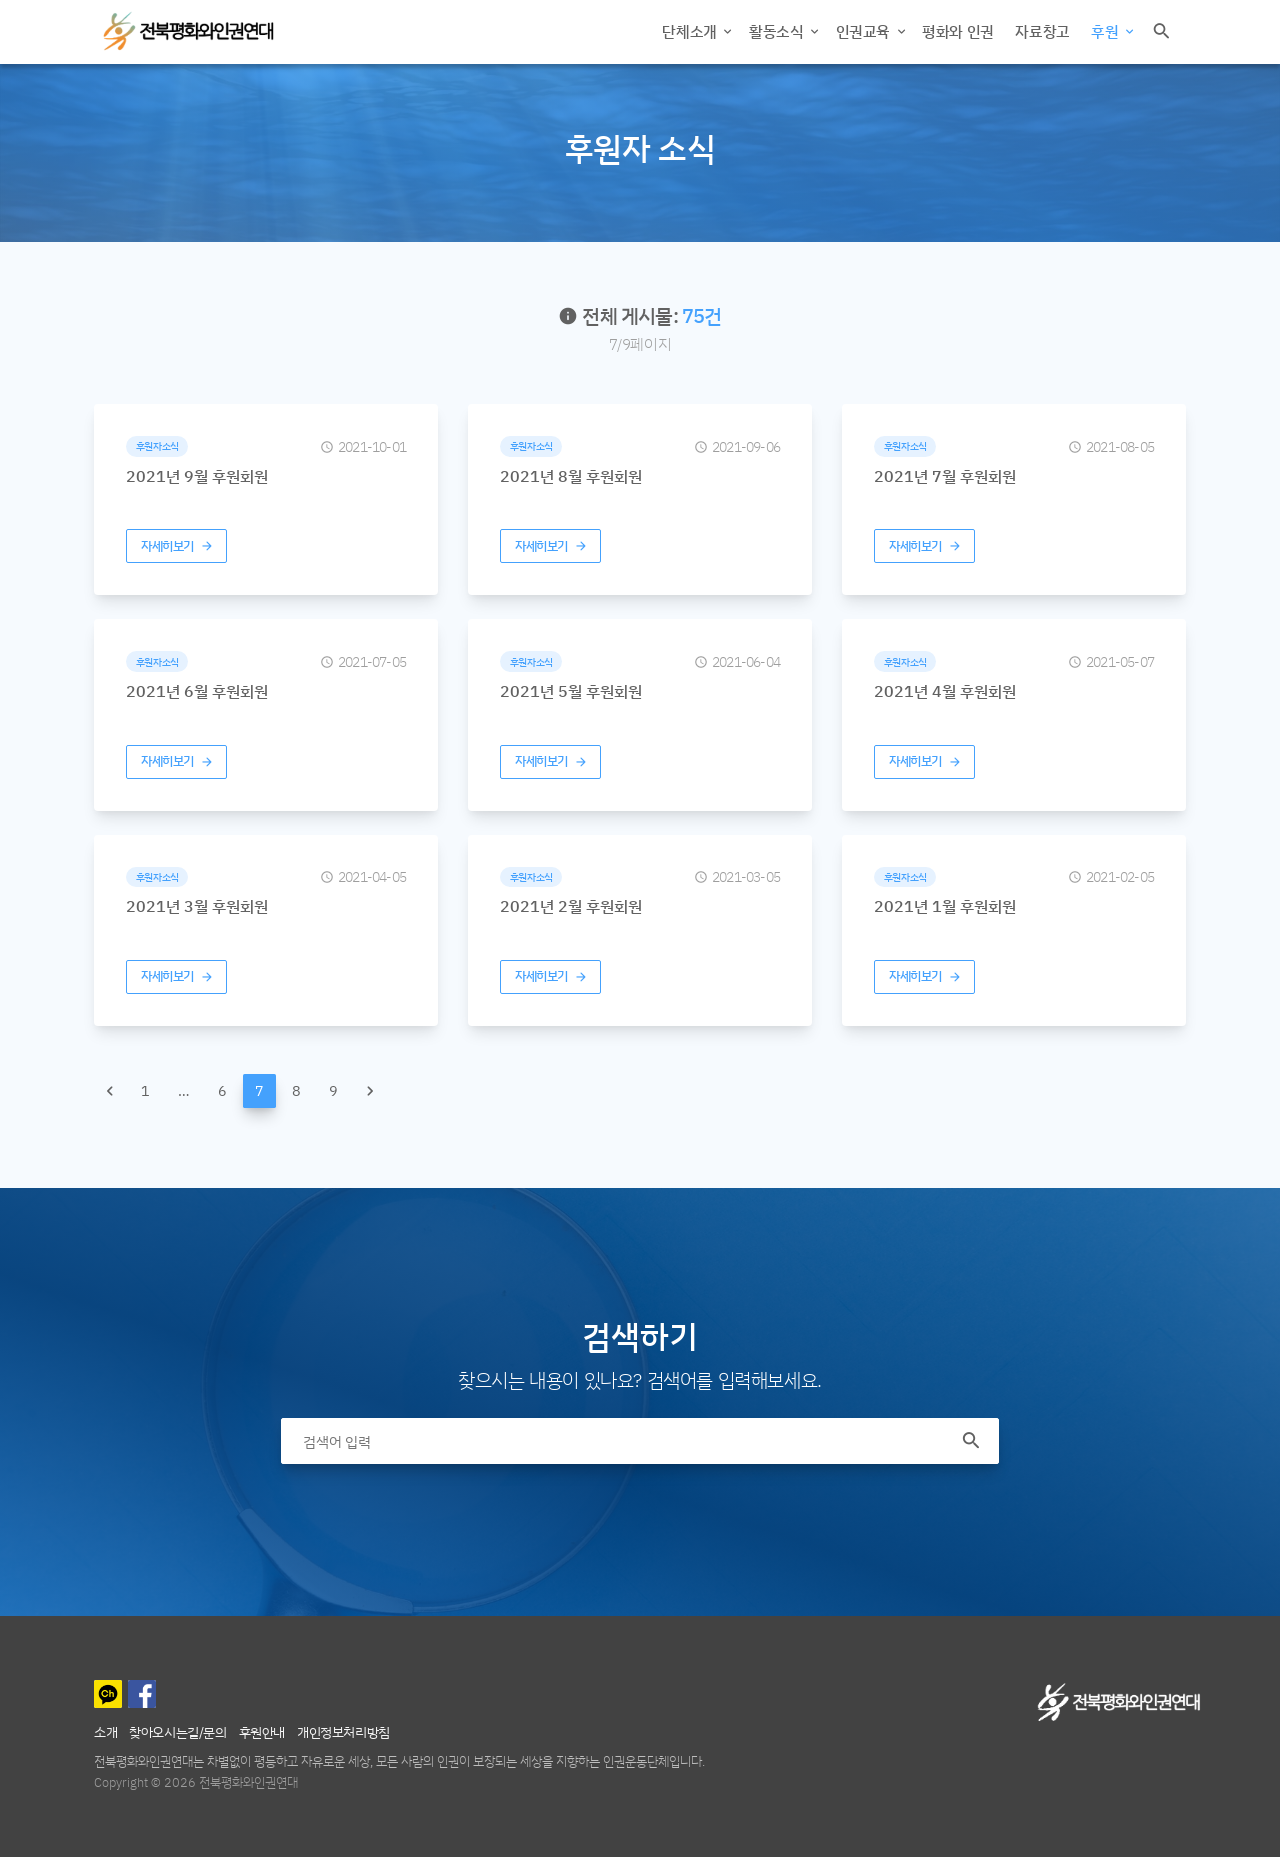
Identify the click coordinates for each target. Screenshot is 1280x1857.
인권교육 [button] (865, 31)
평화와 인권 (958, 31)
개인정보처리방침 (343, 1731)
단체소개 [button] (691, 31)
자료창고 (1042, 31)
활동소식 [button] (778, 31)
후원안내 (262, 1731)
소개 (105, 1731)
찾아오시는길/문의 (177, 1731)
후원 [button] (1106, 31)
